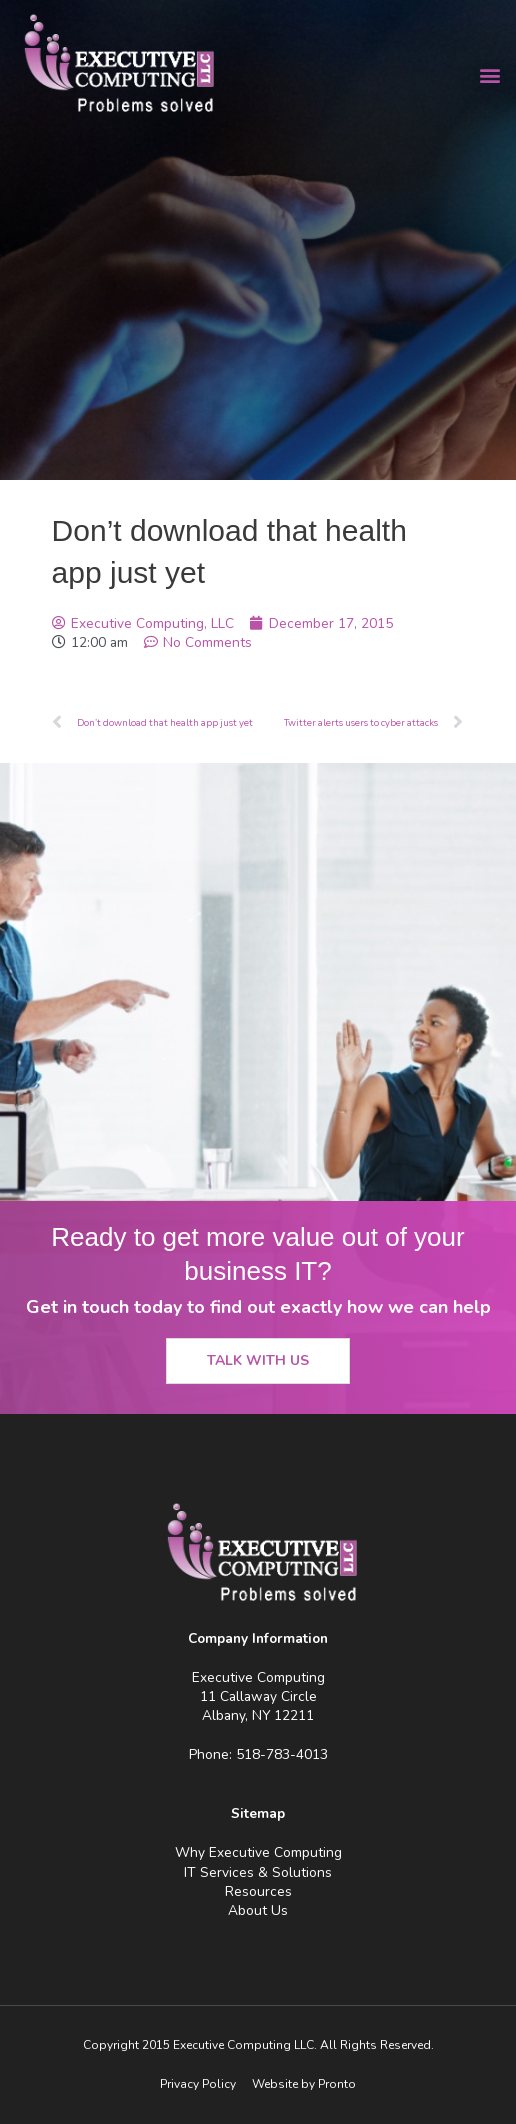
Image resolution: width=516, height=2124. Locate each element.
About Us (258, 1910)
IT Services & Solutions (258, 1872)
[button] (489, 75)
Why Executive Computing (258, 1852)
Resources (258, 1891)
